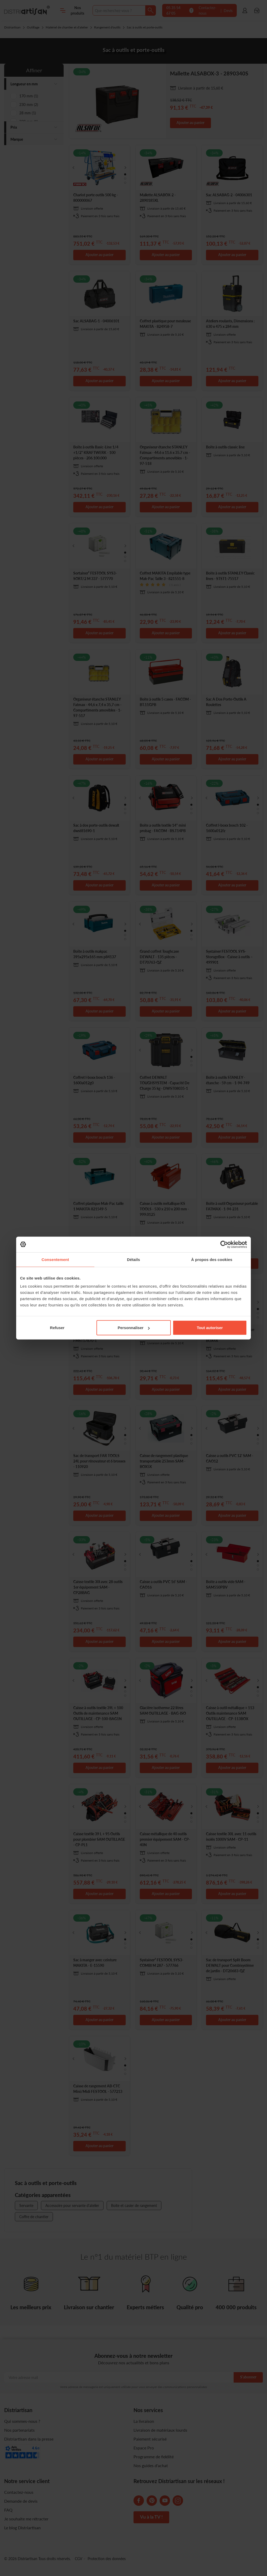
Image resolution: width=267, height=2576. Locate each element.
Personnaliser (134, 1327)
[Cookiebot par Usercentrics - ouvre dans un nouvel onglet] (224, 1244)
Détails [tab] (133, 1259)
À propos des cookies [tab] (211, 1259)
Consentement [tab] (55, 1259)
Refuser (57, 1327)
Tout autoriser (210, 1327)
